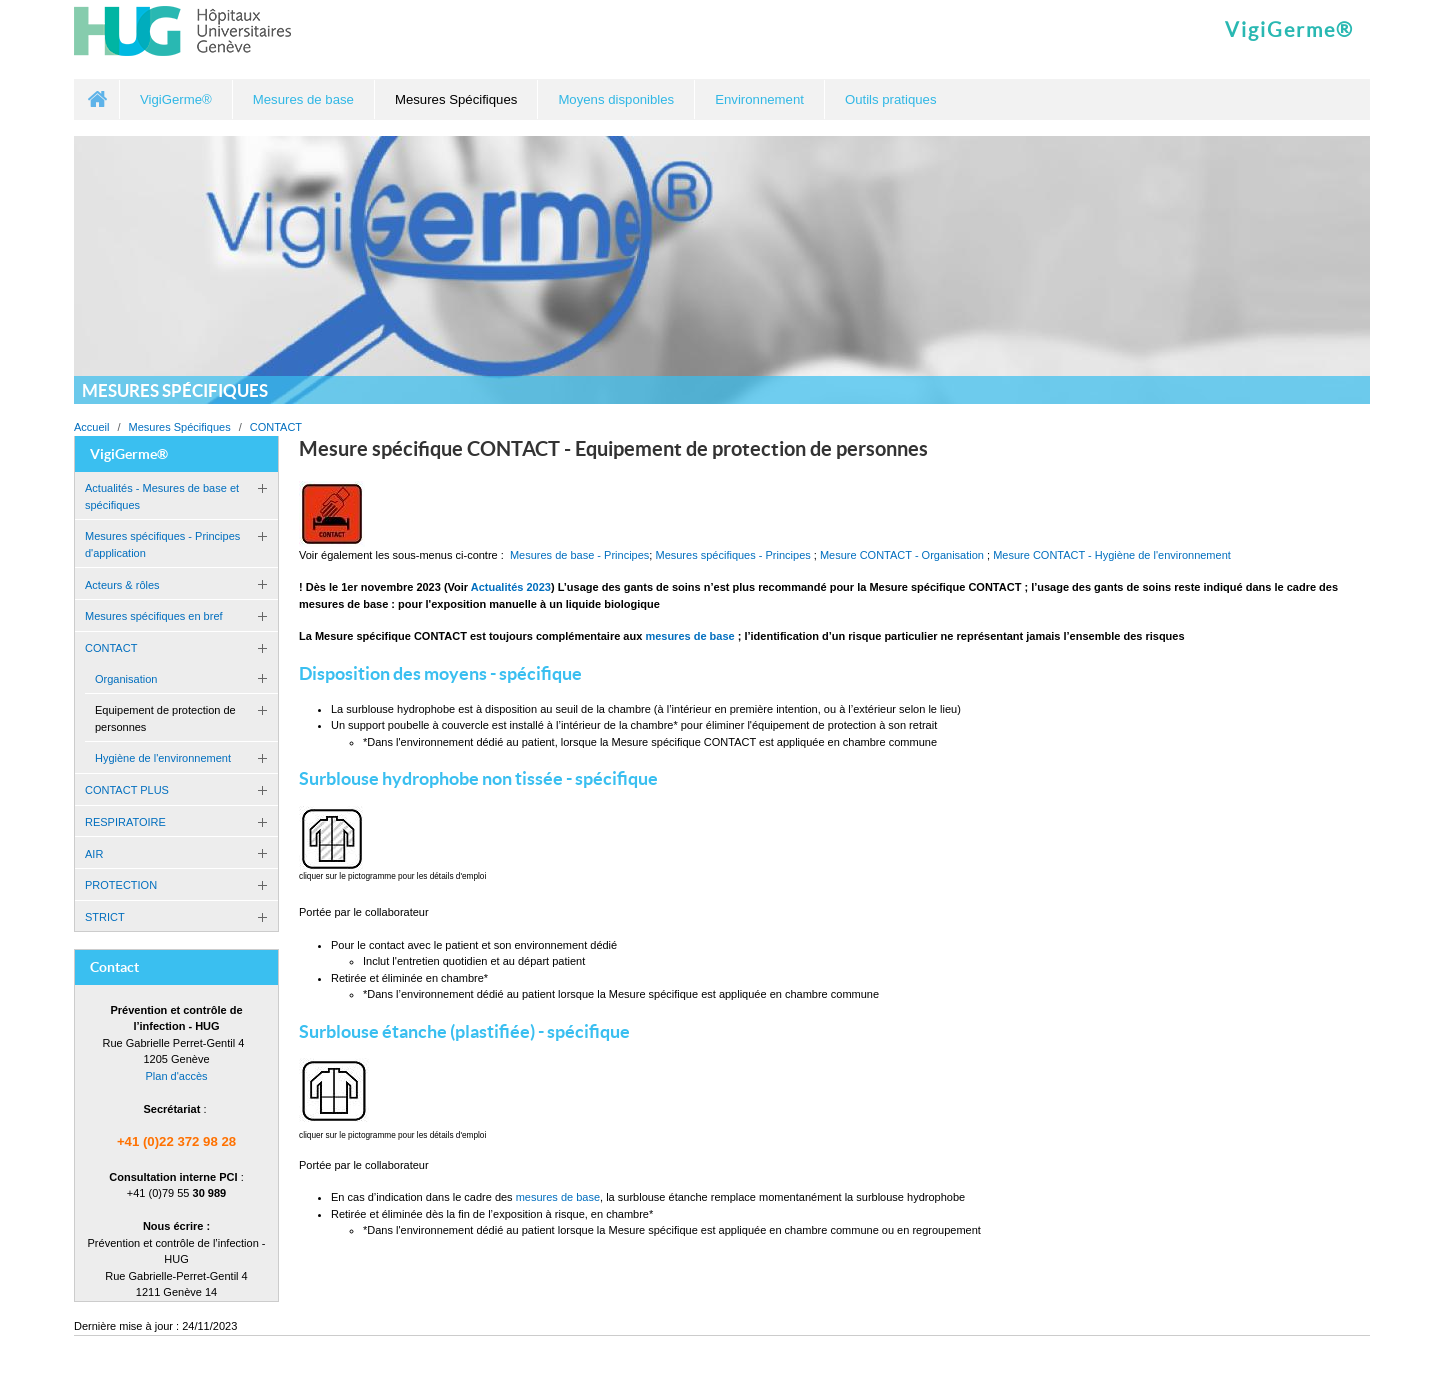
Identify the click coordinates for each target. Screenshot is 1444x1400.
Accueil (97, 99)
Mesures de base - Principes (579, 555)
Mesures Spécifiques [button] (456, 99)
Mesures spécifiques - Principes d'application (162, 544)
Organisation (126, 679)
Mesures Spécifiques (180, 427)
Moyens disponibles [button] (616, 99)
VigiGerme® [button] (176, 99)
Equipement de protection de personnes (165, 718)
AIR (94, 854)
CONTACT (276, 427)
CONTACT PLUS (127, 790)
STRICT (105, 917)
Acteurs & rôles (122, 585)
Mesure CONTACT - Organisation (902, 555)
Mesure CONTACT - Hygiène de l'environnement (1112, 555)
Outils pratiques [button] (891, 99)
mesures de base (558, 1197)
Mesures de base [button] (303, 99)
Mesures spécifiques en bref (154, 616)
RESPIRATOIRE (125, 822)
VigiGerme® (1289, 30)
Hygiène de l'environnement (163, 758)
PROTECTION (121, 885)
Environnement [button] (759, 99)
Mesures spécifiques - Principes (732, 555)
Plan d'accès (176, 1076)
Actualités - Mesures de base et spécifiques (162, 496)
